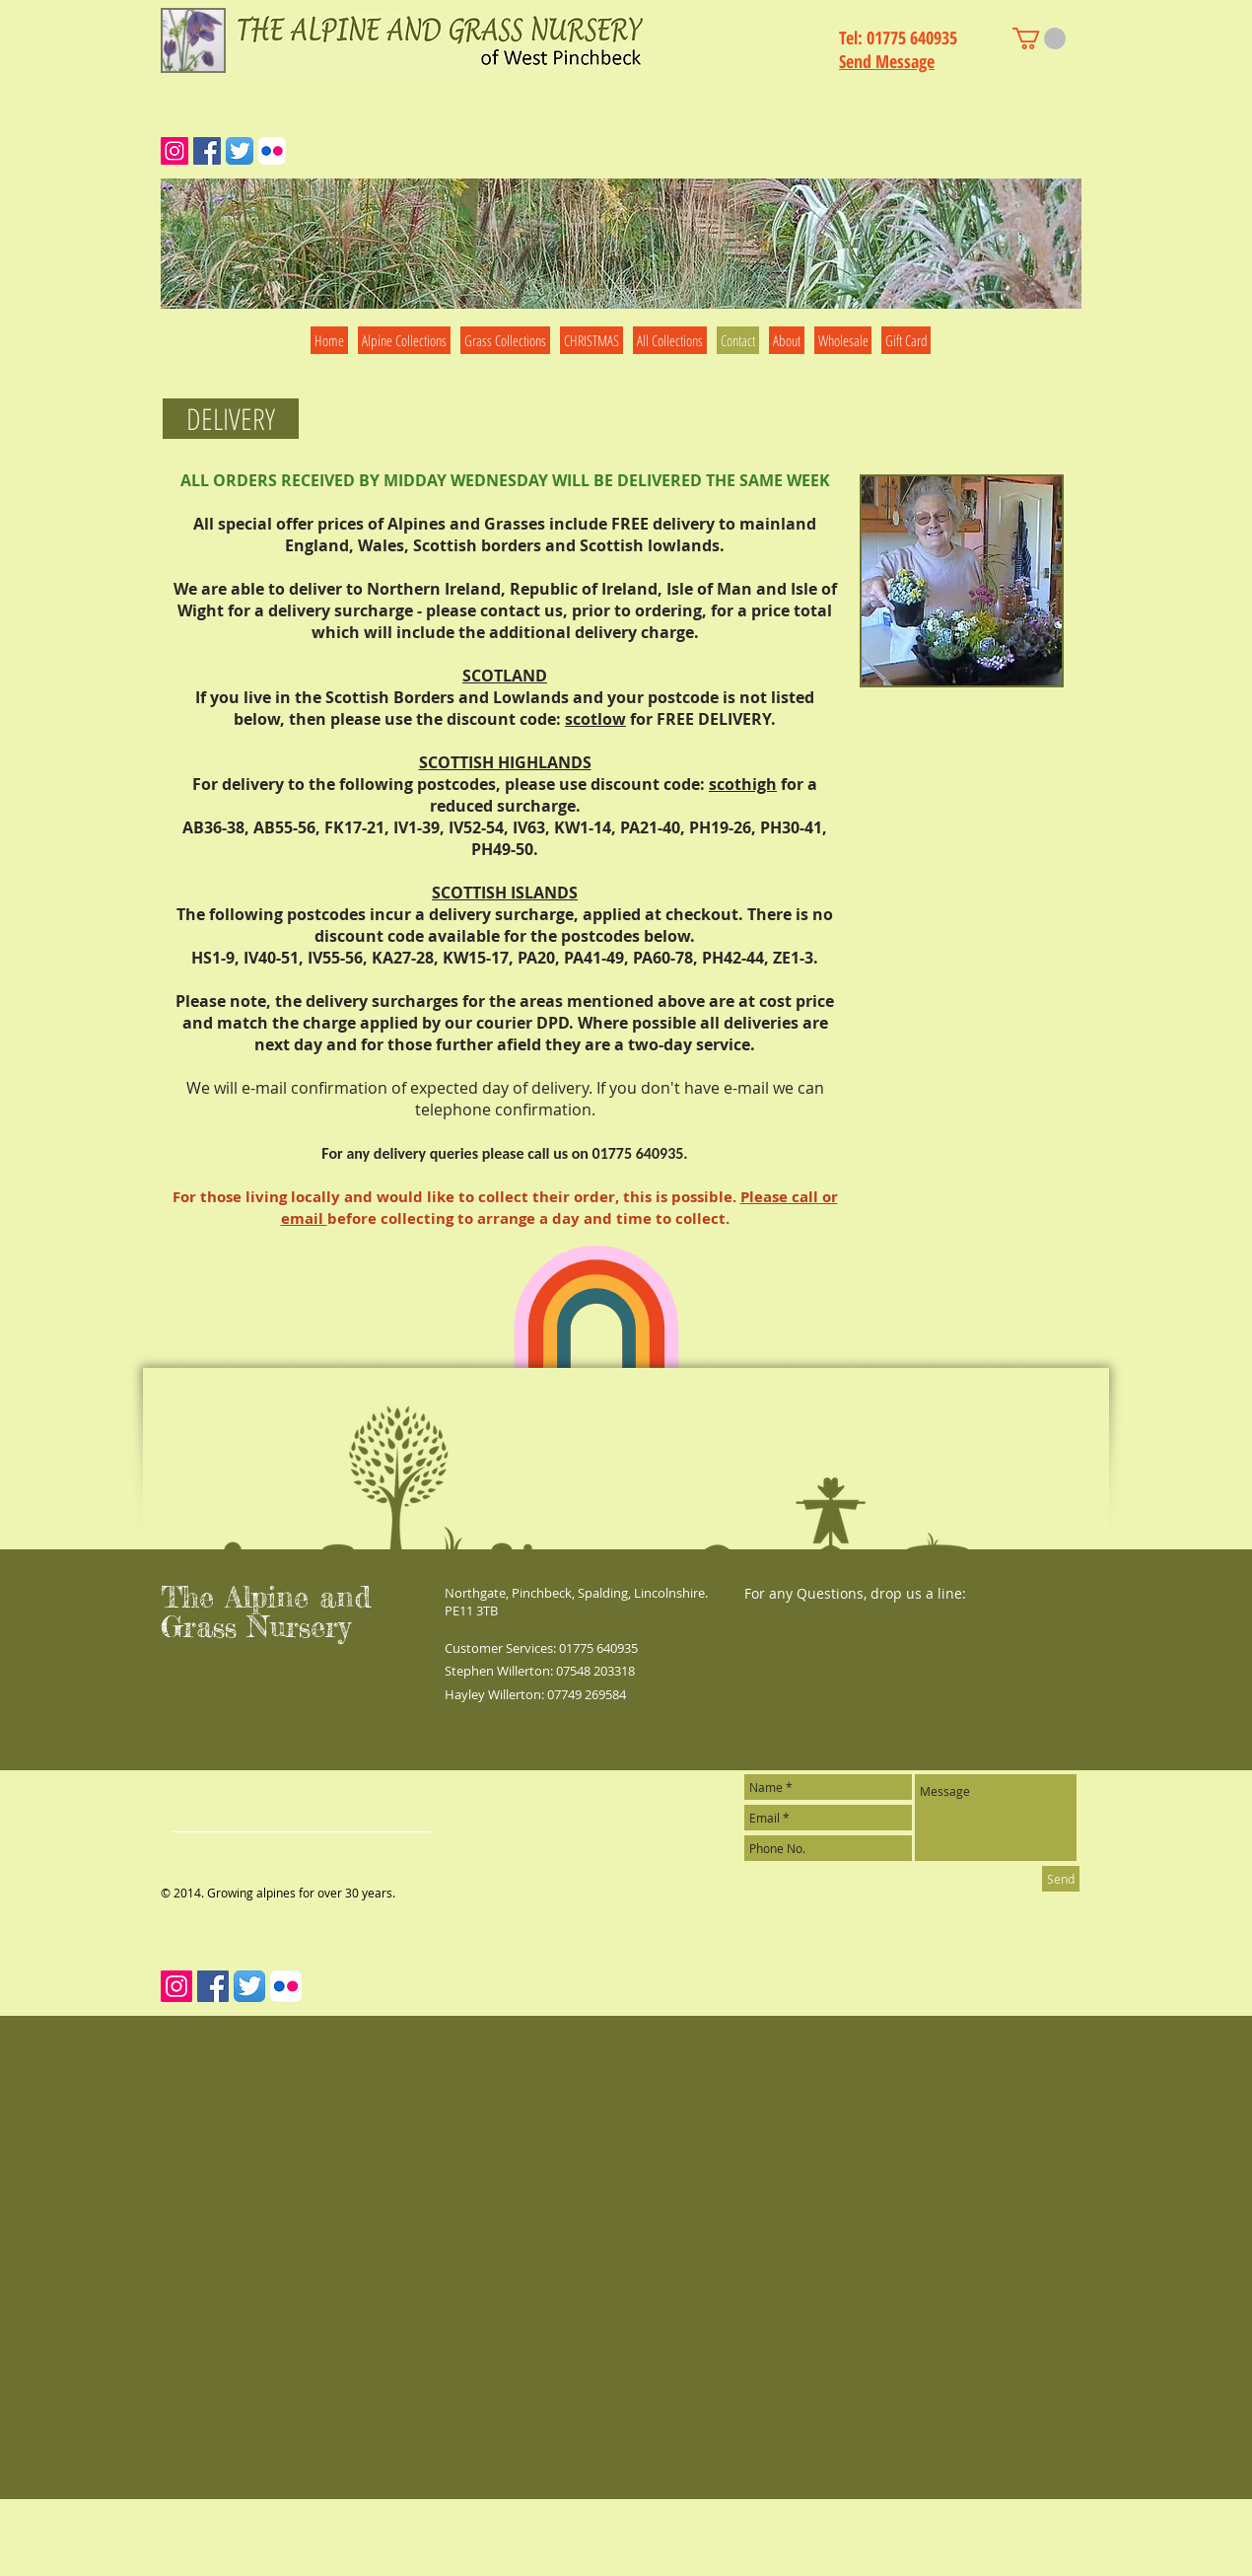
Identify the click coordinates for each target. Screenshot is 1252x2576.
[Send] (1060, 1879)
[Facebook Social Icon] (207, 151)
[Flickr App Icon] (272, 151)
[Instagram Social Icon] (174, 151)
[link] (1039, 38)
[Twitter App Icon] (239, 151)
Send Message (887, 61)
